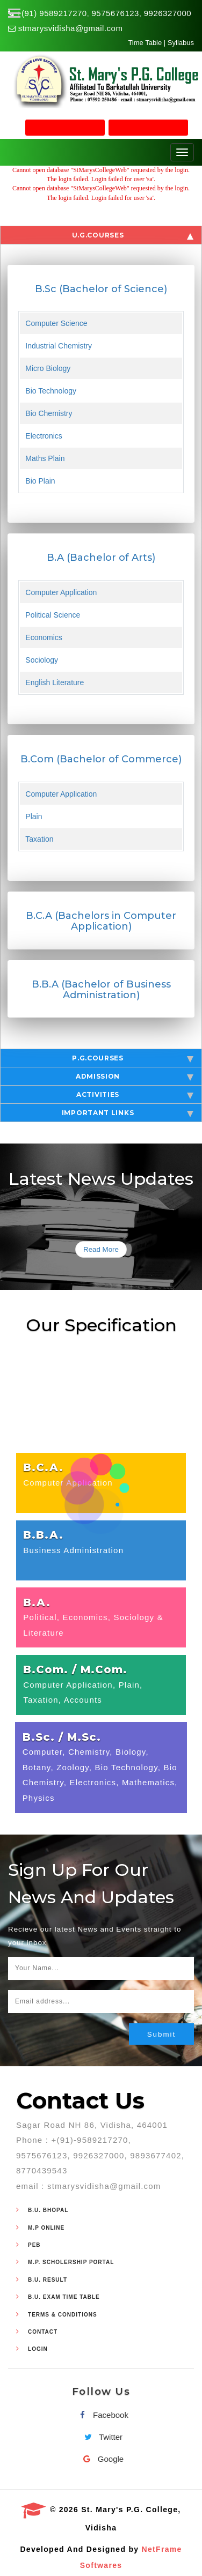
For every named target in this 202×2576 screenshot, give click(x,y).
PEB (34, 2245)
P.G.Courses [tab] (132, 1058)
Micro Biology (47, 368)
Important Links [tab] (127, 1113)
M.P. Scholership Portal (71, 2262)
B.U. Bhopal (48, 2210)
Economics (43, 637)
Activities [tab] (134, 1094)
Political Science (52, 615)
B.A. (36, 1602)
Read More (101, 1249)
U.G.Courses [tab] (132, 235)
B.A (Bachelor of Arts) (101, 557)
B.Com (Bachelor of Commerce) (101, 759)
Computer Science (56, 323)
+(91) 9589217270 (52, 13)
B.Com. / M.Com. (75, 1669)
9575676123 (115, 13)
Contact (42, 2332)
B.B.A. (43, 1534)
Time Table (145, 43)
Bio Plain (40, 481)
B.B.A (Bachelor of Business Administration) (101, 989)
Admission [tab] (134, 1076)
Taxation (39, 839)
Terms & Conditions (62, 2315)
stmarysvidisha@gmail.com (70, 28)
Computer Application (61, 592)
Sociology (41, 660)
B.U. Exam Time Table (64, 2297)
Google (101, 2458)
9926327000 (167, 13)
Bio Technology (50, 391)
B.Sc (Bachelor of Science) (101, 289)
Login (38, 2349)
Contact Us (80, 2100)
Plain (33, 816)
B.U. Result (47, 2280)
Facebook (101, 2414)
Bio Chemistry (48, 413)
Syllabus (181, 43)
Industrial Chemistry (58, 346)
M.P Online (46, 2228)
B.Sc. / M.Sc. (62, 1737)
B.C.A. (43, 1467)
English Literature (54, 682)
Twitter (101, 2436)
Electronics (43, 436)
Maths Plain (44, 458)
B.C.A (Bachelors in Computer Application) (101, 921)
